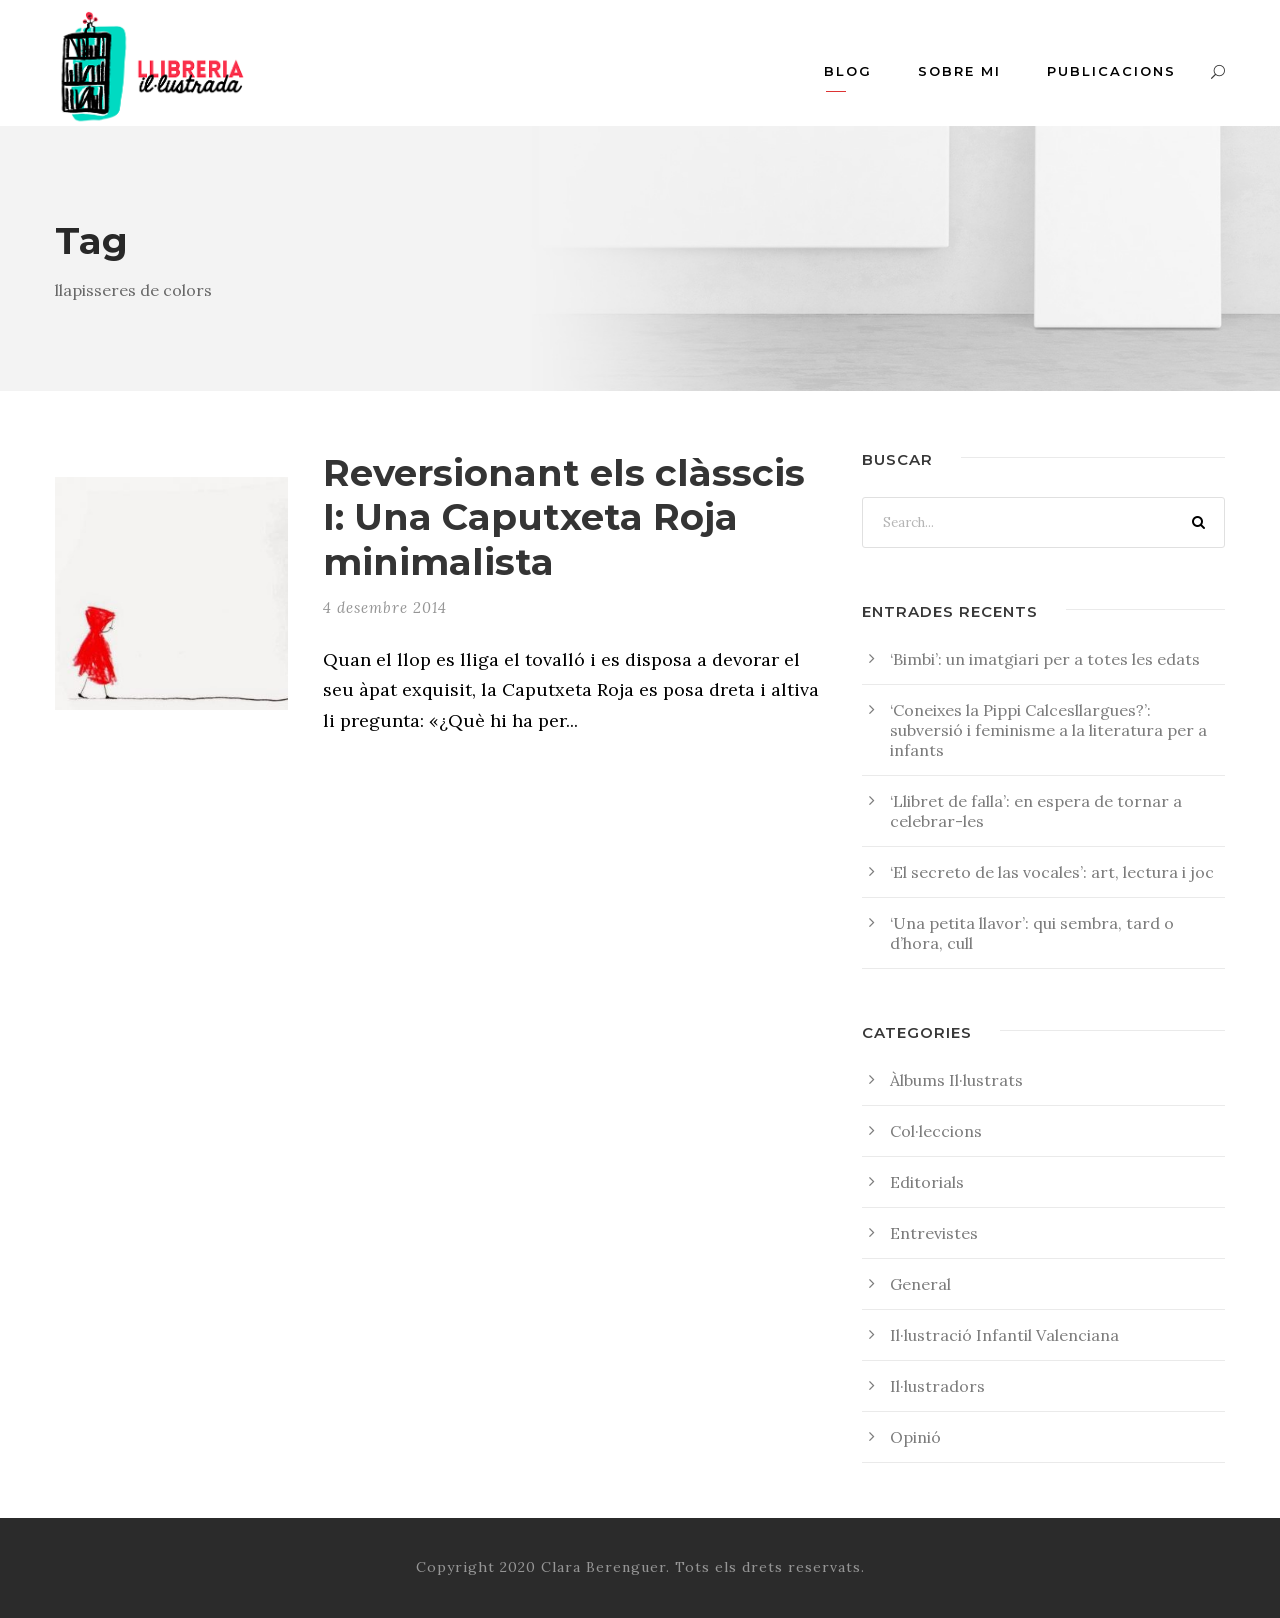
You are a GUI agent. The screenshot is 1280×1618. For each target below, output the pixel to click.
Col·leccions (936, 1131)
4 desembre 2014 (385, 607)
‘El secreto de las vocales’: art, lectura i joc (1052, 872)
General (920, 1284)
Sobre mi (959, 71)
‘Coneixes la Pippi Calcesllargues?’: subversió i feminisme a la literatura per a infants (1048, 730)
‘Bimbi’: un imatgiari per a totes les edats (1045, 659)
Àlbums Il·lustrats (956, 1080)
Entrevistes (934, 1233)
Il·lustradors (937, 1386)
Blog (848, 71)
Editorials (927, 1182)
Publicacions (1111, 71)
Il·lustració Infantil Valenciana (1004, 1335)
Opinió (915, 1437)
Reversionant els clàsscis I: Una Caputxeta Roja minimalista (564, 517)
